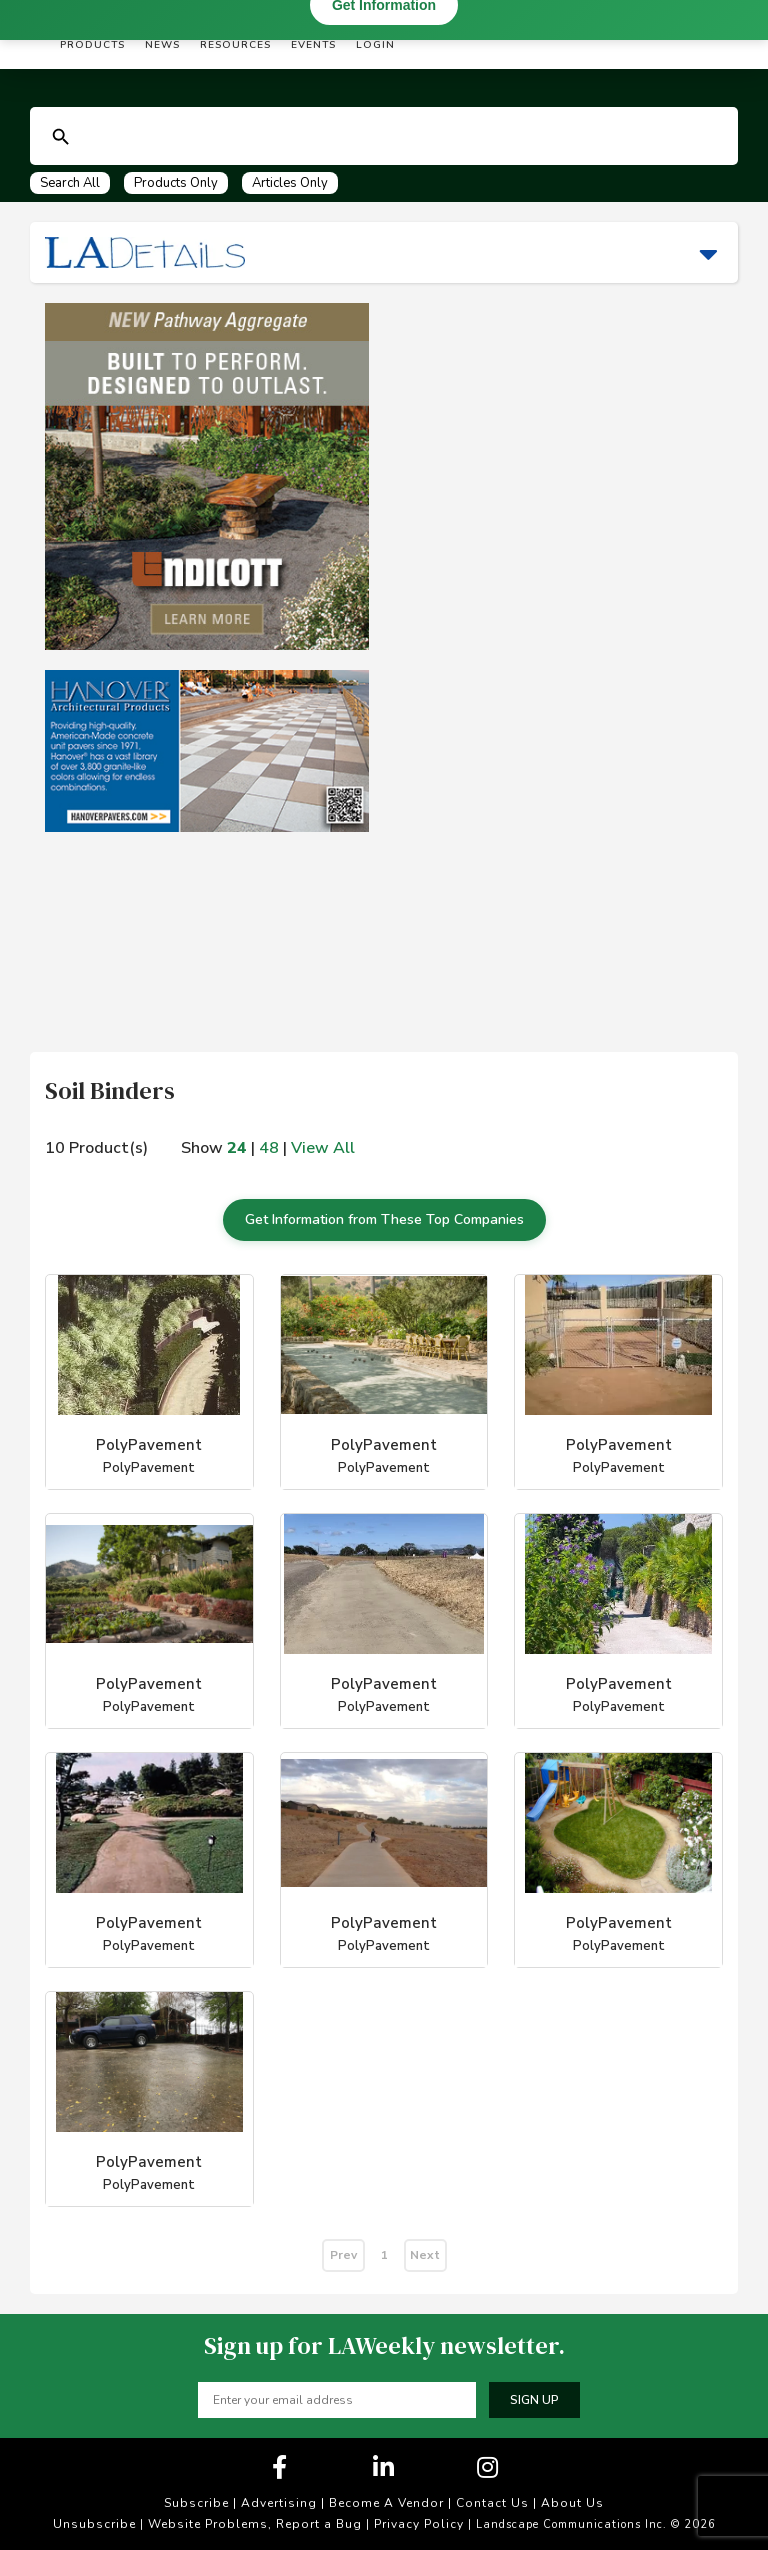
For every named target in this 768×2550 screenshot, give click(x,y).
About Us (572, 2503)
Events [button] (313, 45)
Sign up (534, 2400)
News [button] (162, 45)
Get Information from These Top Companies (384, 1219)
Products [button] (92, 45)
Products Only (176, 183)
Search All (70, 183)
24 (237, 1148)
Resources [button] (235, 45)
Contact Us (492, 2503)
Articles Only (290, 183)
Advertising (279, 2503)
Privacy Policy (419, 2524)
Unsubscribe (94, 2524)
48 (269, 1148)
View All (323, 1148)
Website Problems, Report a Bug (255, 2524)
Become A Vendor (386, 2503)
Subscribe (196, 2503)
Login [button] (375, 45)
